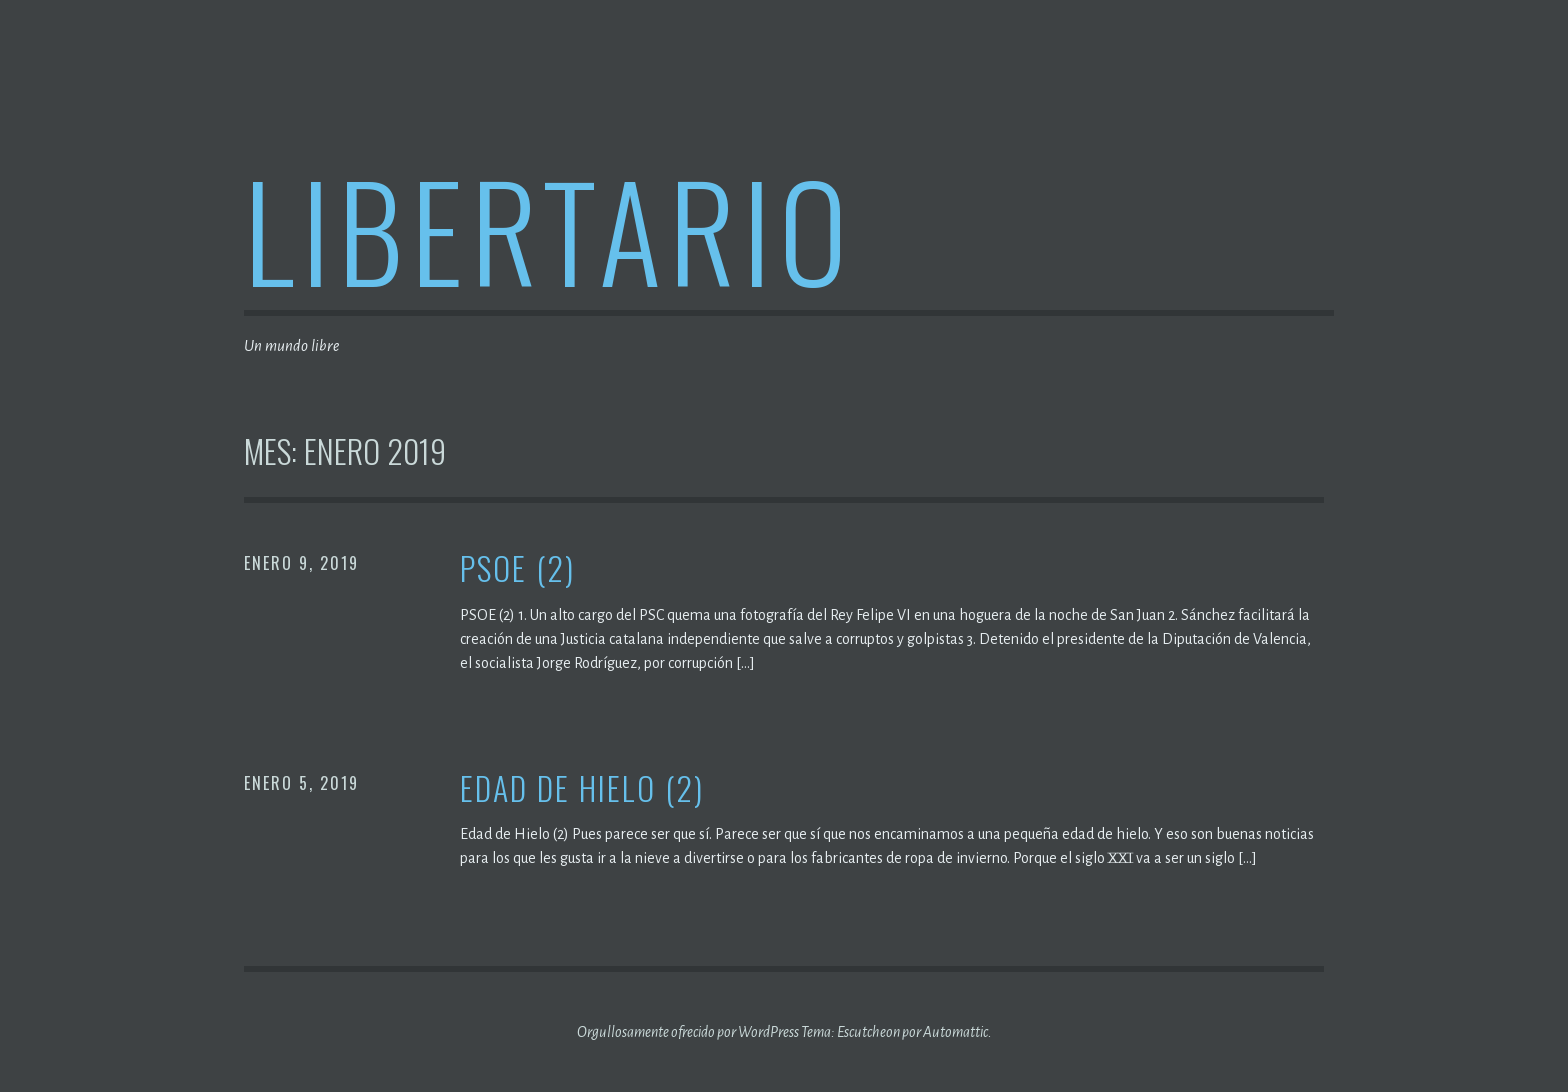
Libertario (549, 228)
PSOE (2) (517, 568)
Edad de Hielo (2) (582, 788)
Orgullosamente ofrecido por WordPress (688, 1032)
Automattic (955, 1032)
